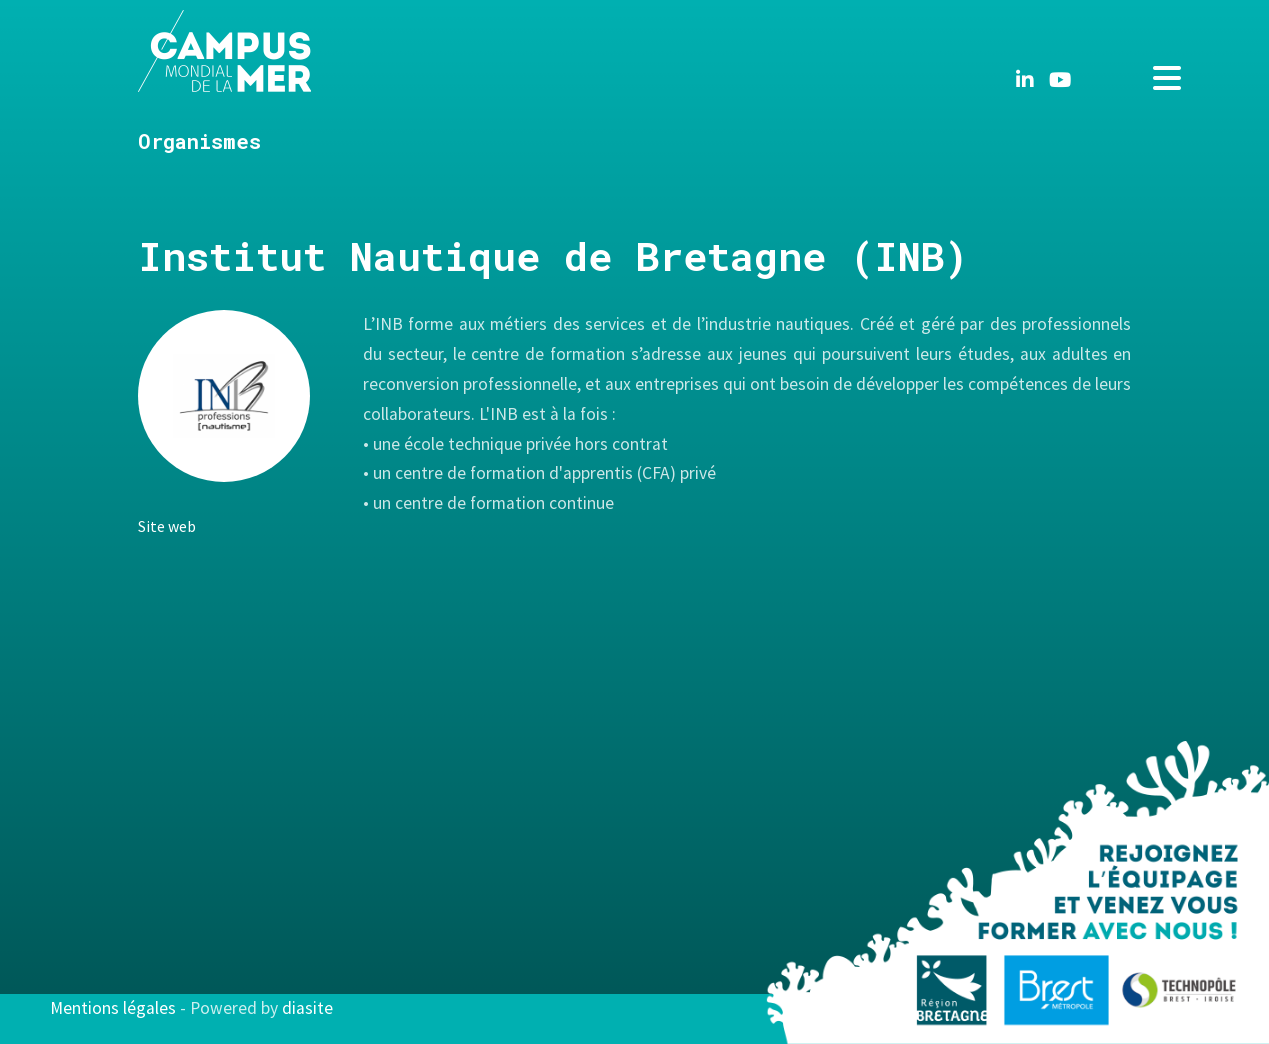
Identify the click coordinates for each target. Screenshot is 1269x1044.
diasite (307, 1008)
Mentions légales (113, 1008)
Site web (167, 526)
